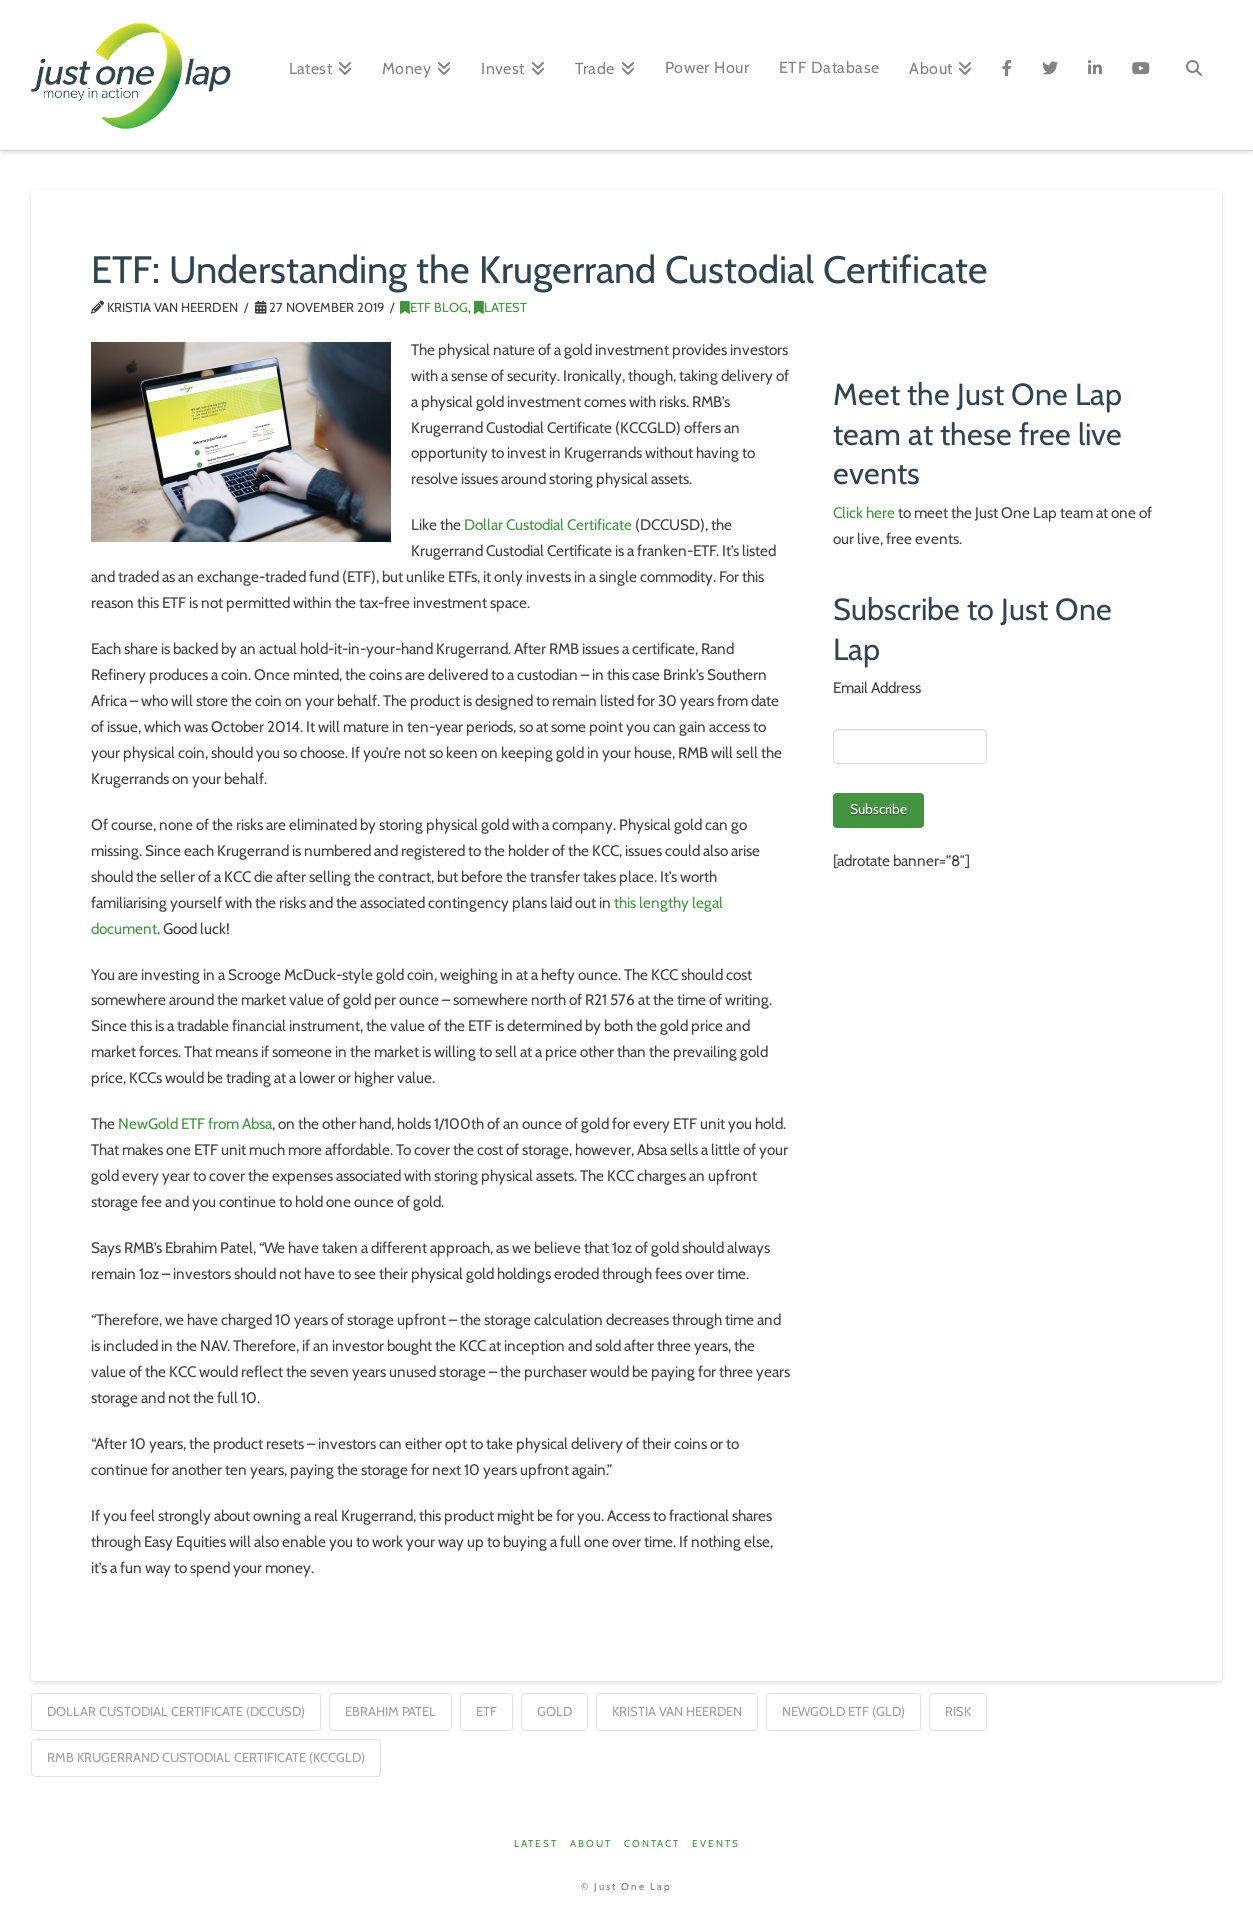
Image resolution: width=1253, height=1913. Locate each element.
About (591, 1843)
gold (554, 1711)
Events (716, 1843)
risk (958, 1711)
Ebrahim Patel (390, 1711)
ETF (486, 1711)
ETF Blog (434, 307)
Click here (864, 512)
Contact (652, 1843)
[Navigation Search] (1193, 75)
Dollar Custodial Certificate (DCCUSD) (176, 1711)
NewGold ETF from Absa (195, 1123)
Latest (500, 307)
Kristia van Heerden (677, 1711)
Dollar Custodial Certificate (548, 524)
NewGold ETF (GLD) (843, 1711)
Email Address (877, 687)
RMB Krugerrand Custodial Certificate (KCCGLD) (206, 1757)
